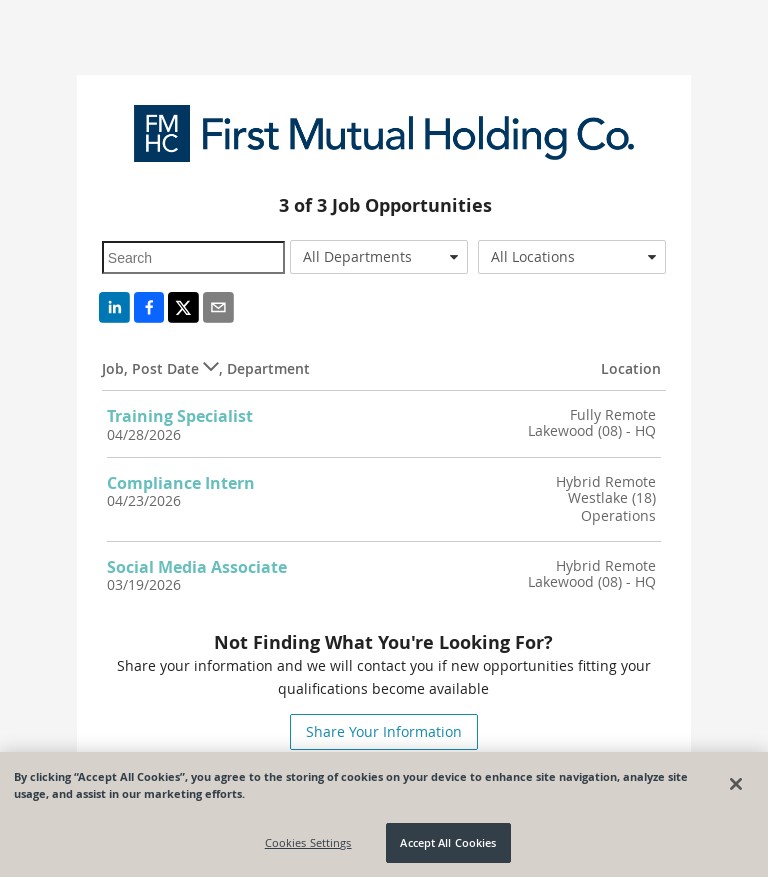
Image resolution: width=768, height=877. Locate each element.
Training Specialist (180, 416)
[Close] (736, 784)
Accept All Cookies (448, 842)
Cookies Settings (308, 842)
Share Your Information (384, 731)
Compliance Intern (181, 483)
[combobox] (379, 257)
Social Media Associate (197, 567)
